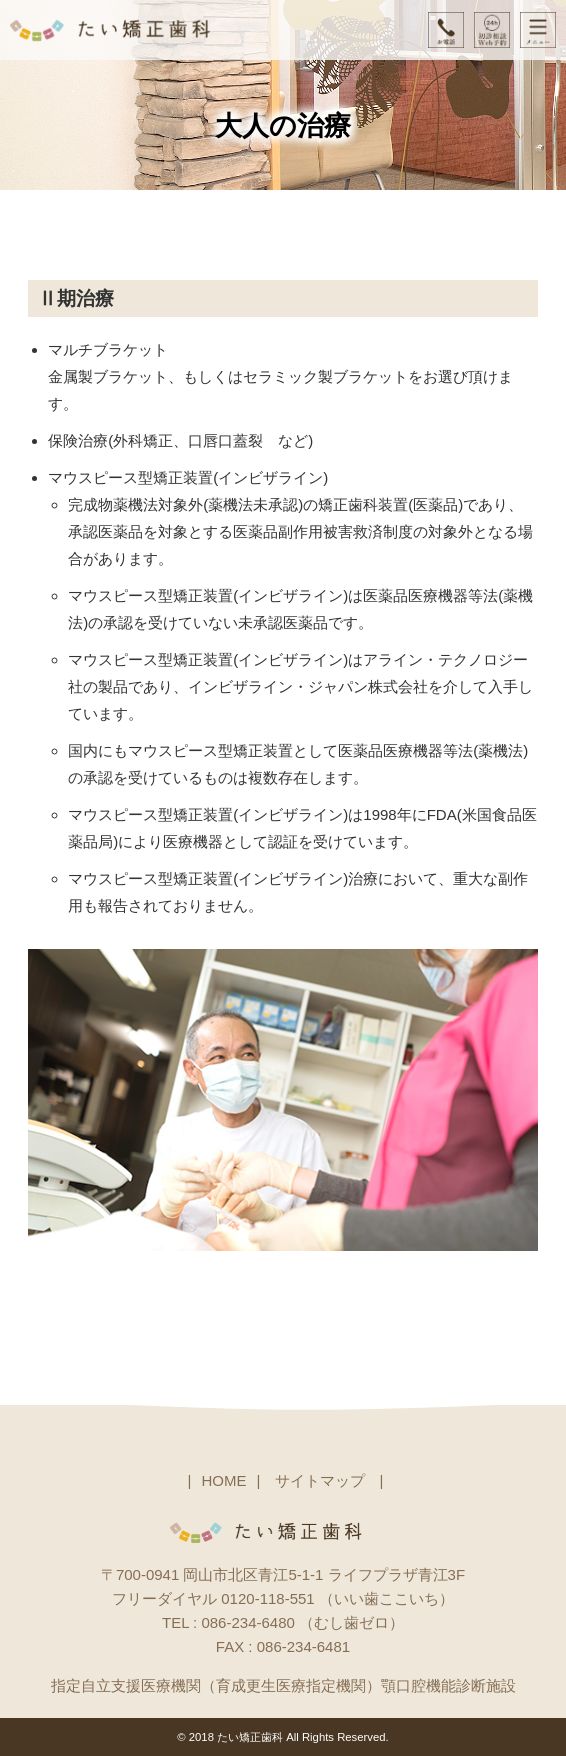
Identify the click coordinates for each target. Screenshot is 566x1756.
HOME (223, 1480)
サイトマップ (320, 1480)
